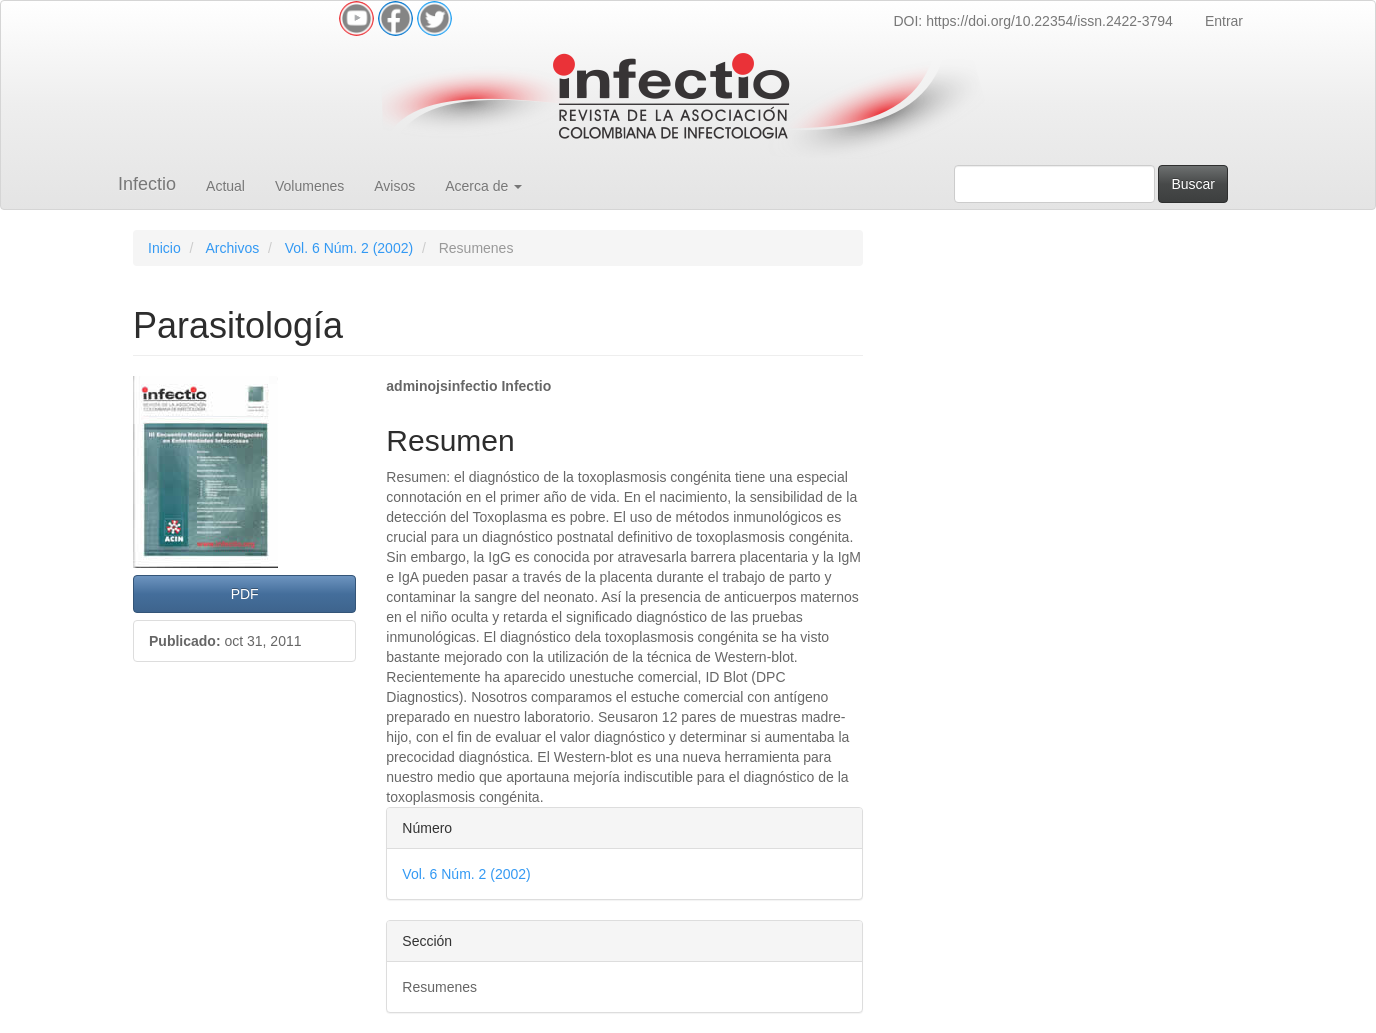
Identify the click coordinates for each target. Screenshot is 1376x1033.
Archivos (232, 248)
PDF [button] (245, 594)
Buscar (1193, 184)
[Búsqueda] (1054, 184)
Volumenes (309, 186)
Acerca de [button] (483, 186)
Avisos (394, 186)
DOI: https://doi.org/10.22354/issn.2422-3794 (1032, 21)
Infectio (147, 184)
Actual (225, 186)
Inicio (164, 248)
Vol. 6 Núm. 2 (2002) (349, 248)
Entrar (1224, 21)
